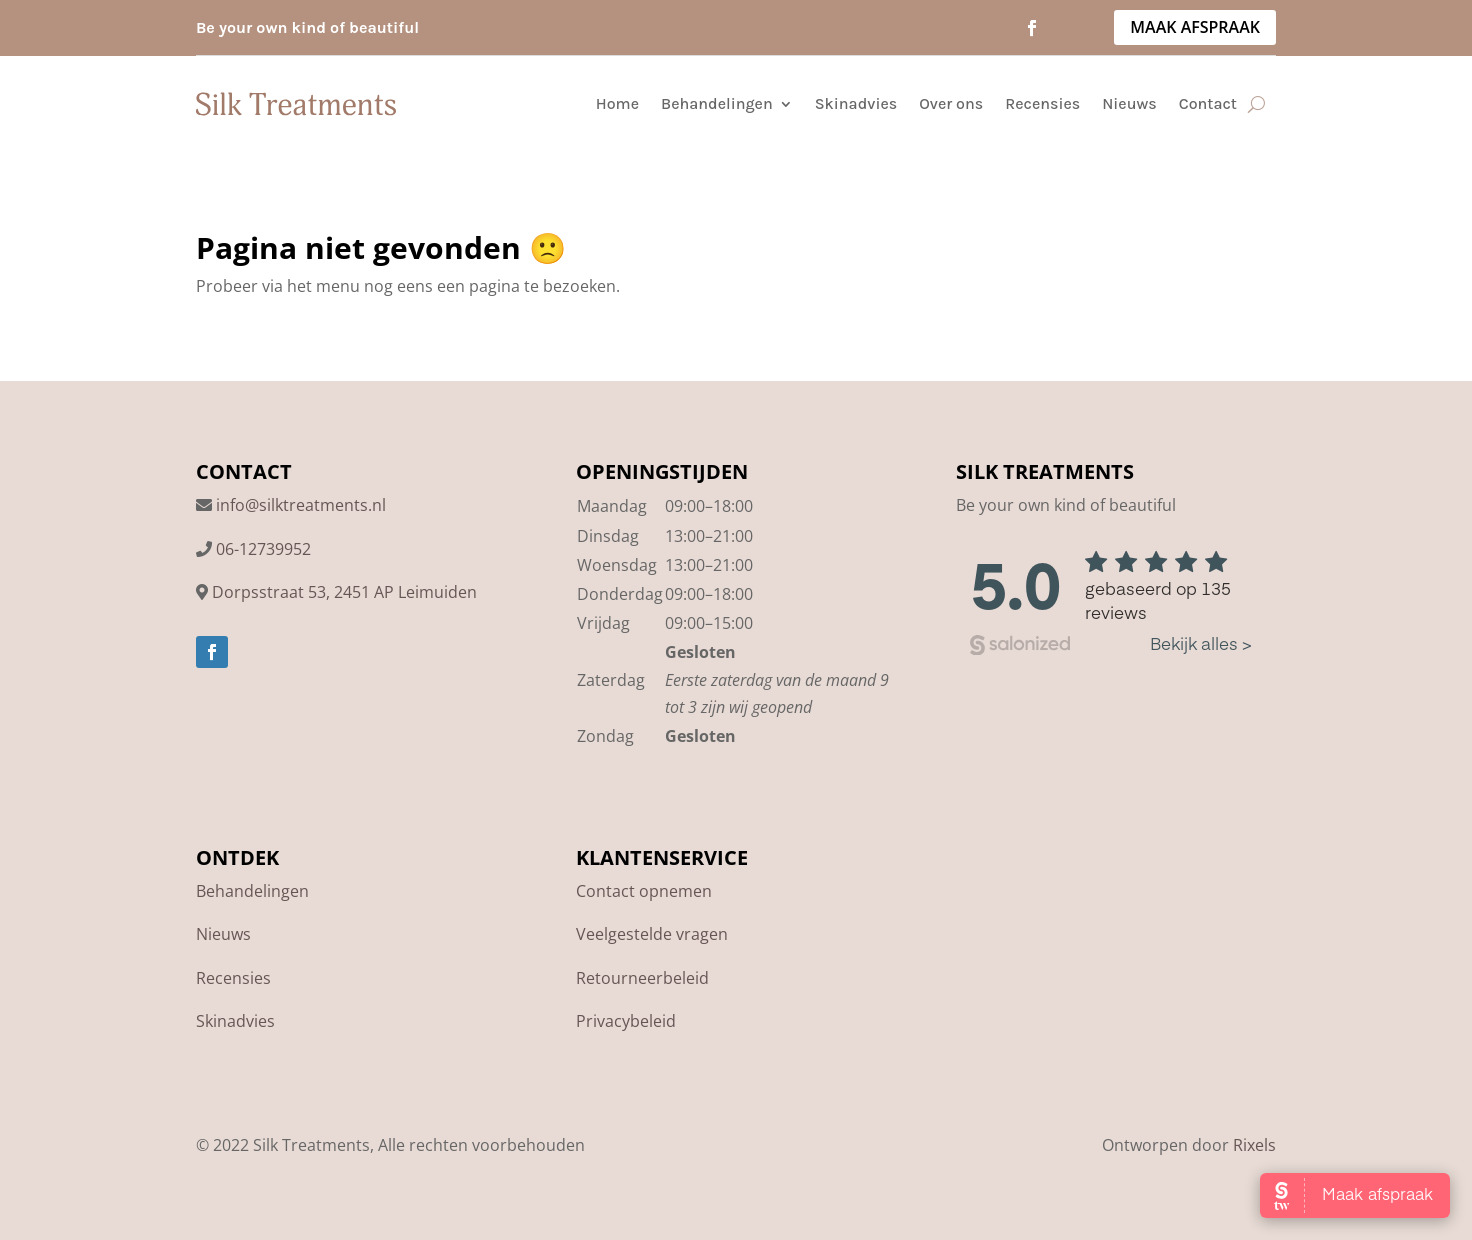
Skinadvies (856, 103)
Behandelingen (717, 103)
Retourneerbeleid (642, 978)
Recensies (1042, 103)
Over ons (951, 103)
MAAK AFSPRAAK (1195, 27)
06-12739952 (263, 549)
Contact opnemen (644, 891)
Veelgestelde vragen (652, 934)
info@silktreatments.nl (301, 505)
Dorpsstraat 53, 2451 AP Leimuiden (344, 592)
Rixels (1254, 1145)
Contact (1208, 103)
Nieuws (1129, 103)
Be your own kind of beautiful (307, 27)
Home (617, 103)
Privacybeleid (626, 1021)
